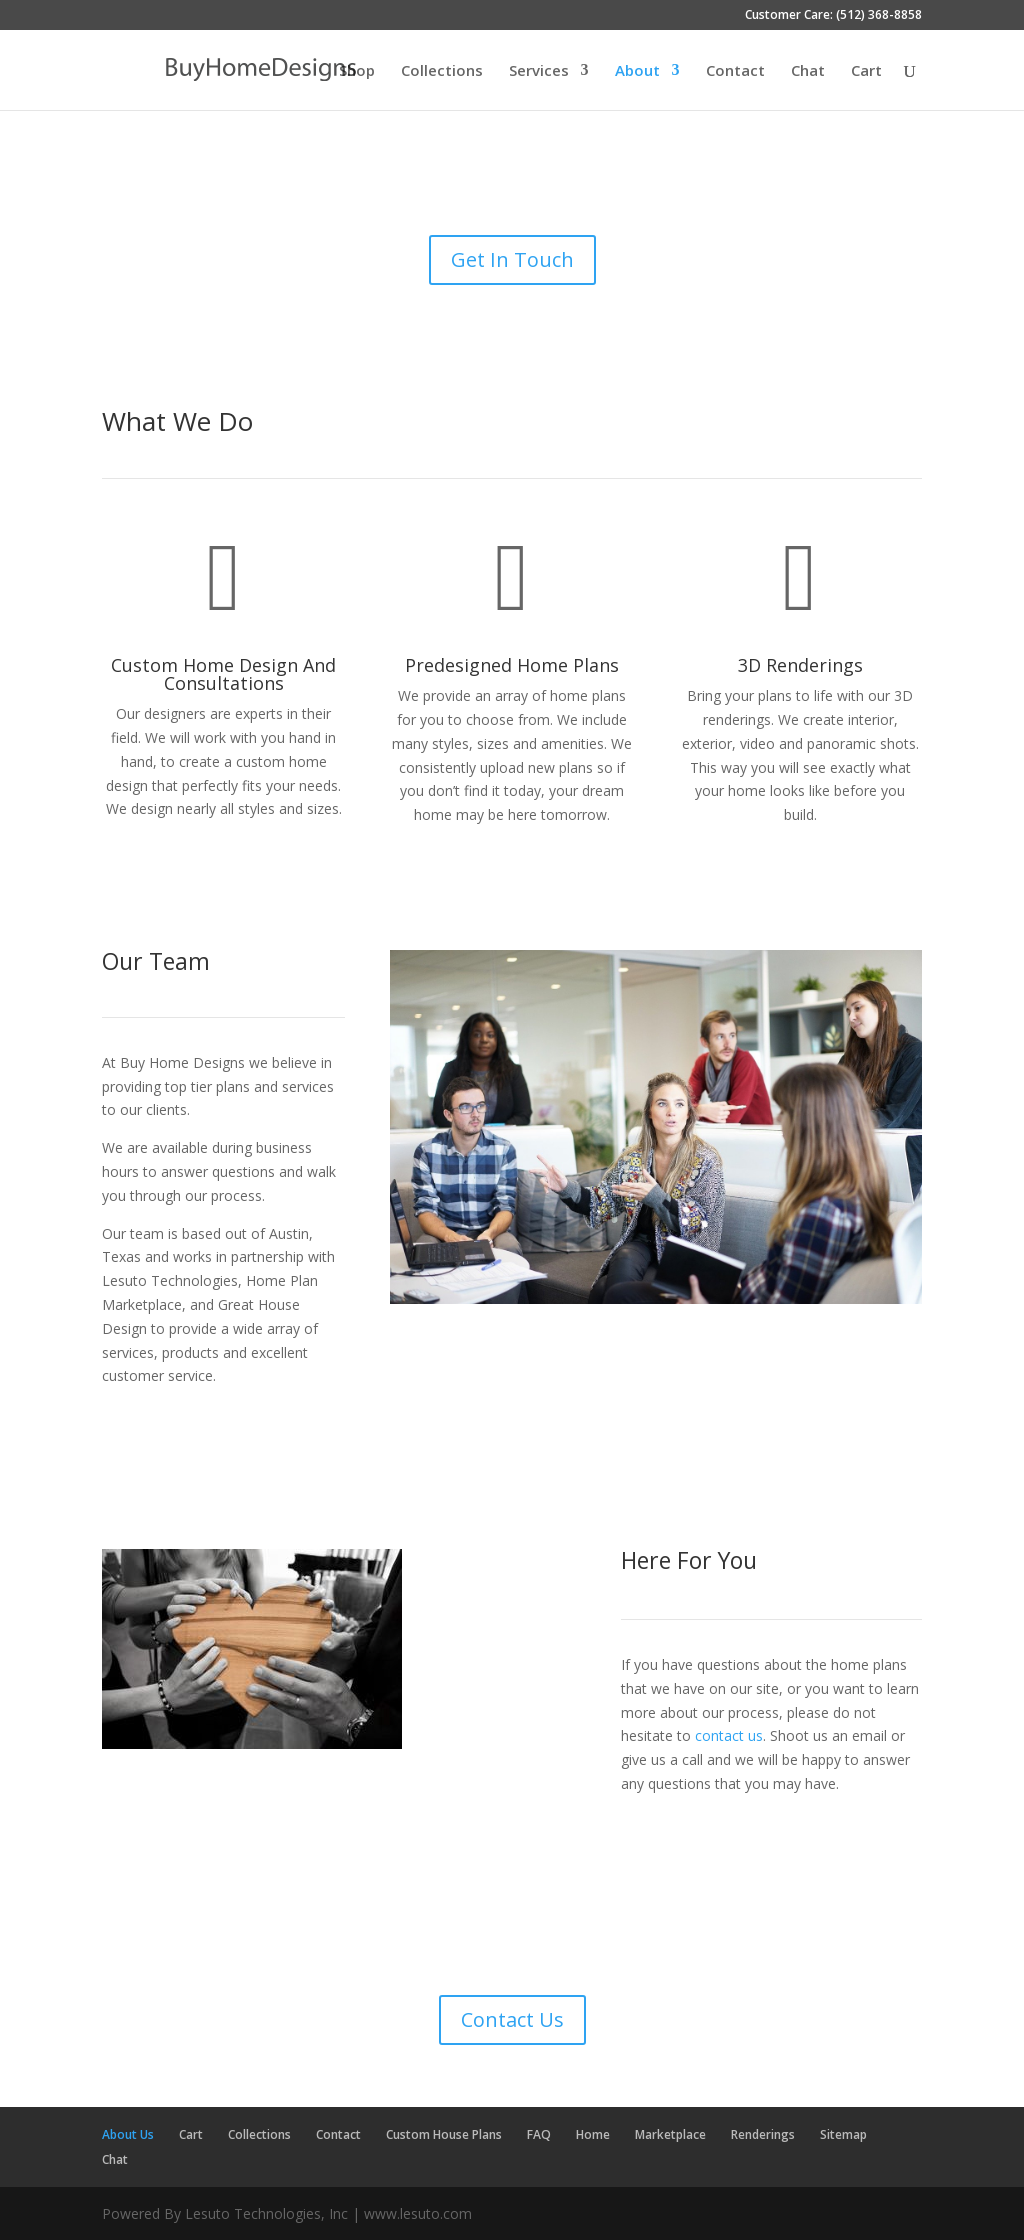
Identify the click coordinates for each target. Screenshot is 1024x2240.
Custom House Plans (444, 2134)
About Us (128, 2134)
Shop (357, 71)
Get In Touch (512, 259)
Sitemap (843, 2134)
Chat (808, 71)
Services (539, 71)
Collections (442, 71)
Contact (735, 71)
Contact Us (512, 2019)
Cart (866, 71)
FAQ (539, 2134)
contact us (729, 1735)
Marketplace (670, 2134)
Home (593, 2134)
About (637, 71)
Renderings (763, 2134)
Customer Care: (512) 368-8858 (833, 16)
